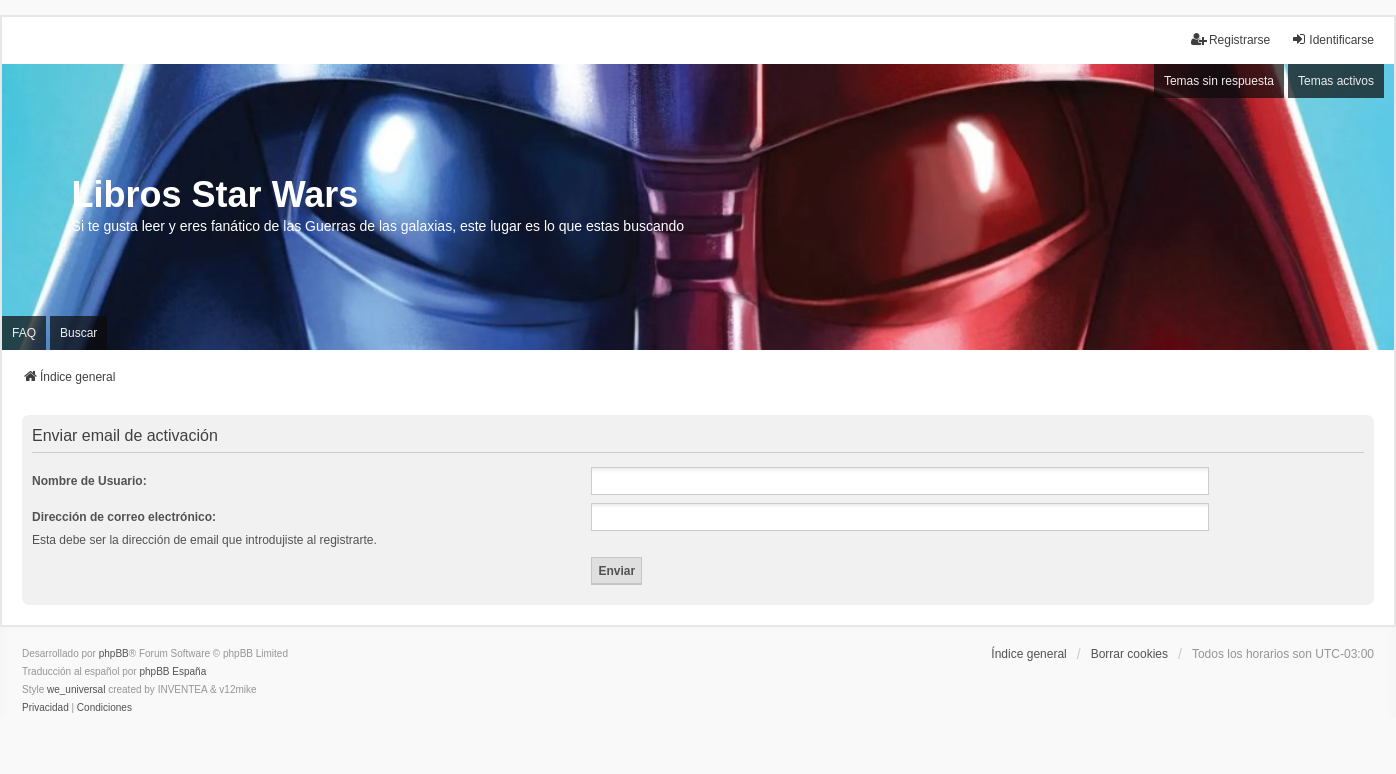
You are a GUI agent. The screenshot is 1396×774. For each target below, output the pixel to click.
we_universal (76, 689)
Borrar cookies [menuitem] (1129, 654)
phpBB (114, 653)
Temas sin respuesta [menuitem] (1219, 81)
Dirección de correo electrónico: (124, 517)
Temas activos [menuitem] (1336, 81)
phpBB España (172, 671)
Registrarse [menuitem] (1230, 39)
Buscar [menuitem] (78, 333)
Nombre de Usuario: (89, 481)
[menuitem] (45, 708)
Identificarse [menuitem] (1332, 39)
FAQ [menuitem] (24, 333)
